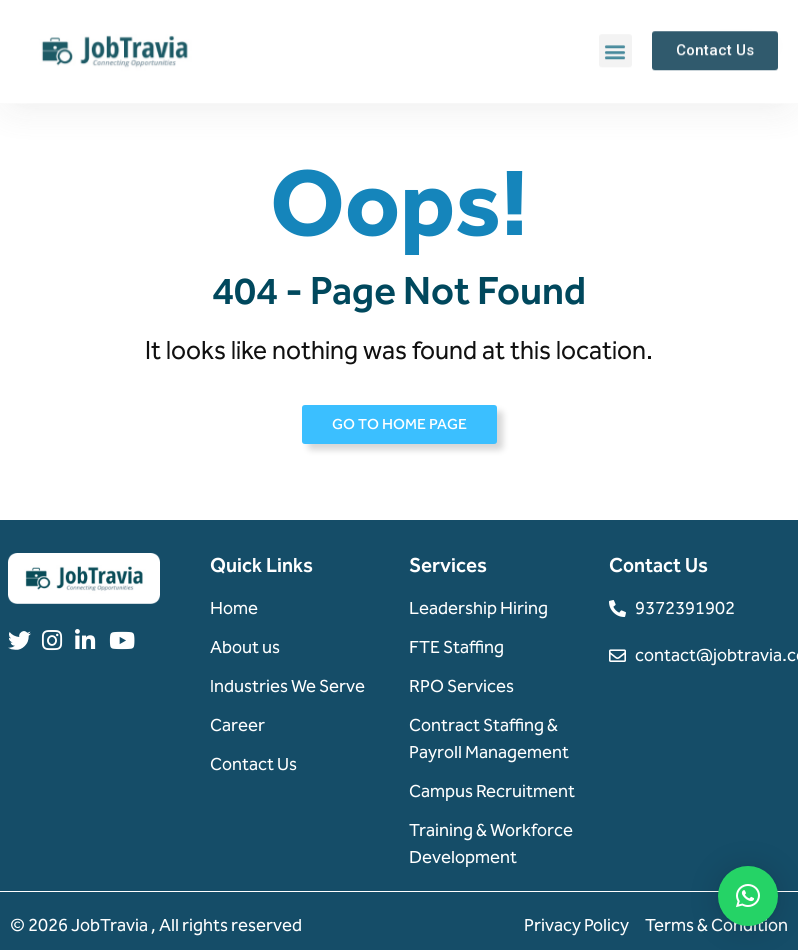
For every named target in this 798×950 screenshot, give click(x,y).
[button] (615, 50)
